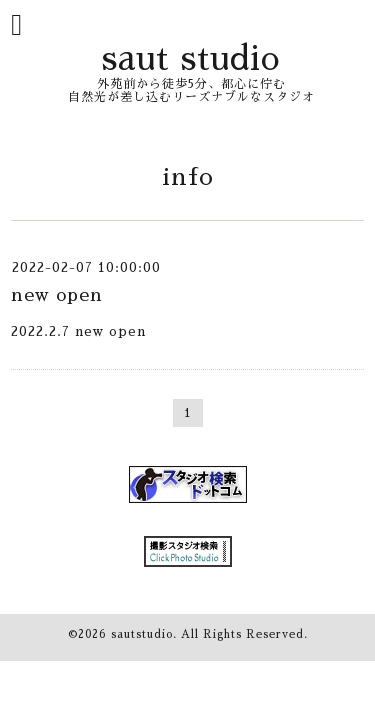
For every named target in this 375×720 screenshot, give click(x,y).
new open (57, 295)
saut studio (191, 58)
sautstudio (142, 634)
